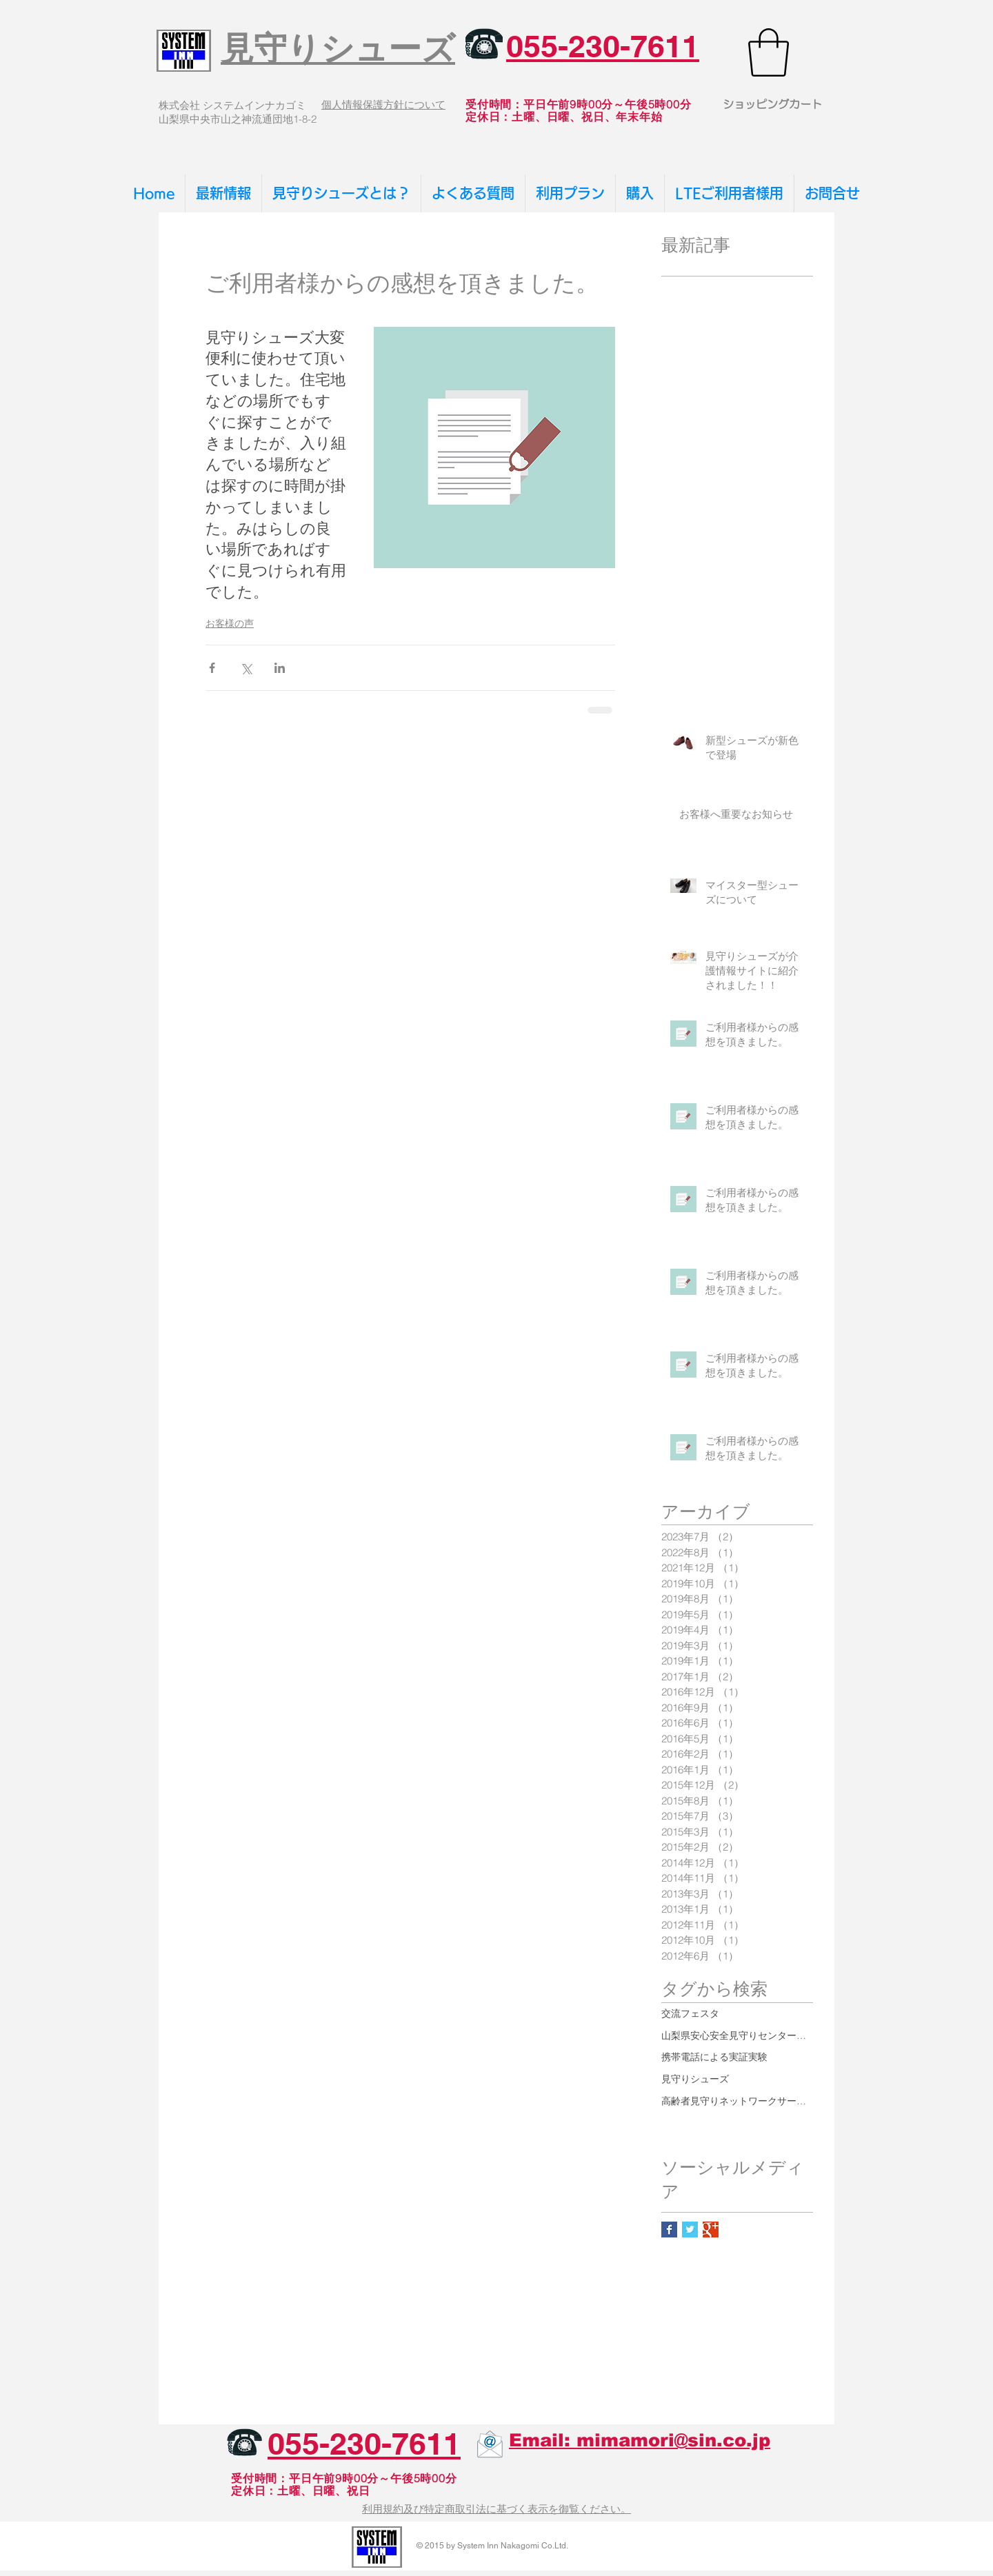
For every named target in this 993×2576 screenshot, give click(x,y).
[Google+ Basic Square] (711, 2229)
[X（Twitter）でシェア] (245, 667)
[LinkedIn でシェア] (279, 667)
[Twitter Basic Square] (690, 2229)
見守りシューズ (695, 2079)
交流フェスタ (690, 2013)
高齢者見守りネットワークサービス (737, 2101)
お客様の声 (229, 623)
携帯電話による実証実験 (714, 2057)
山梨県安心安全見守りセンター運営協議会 (737, 2035)
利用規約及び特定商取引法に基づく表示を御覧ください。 (496, 2508)
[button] (768, 52)
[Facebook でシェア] (212, 667)
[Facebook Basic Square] (669, 2229)
